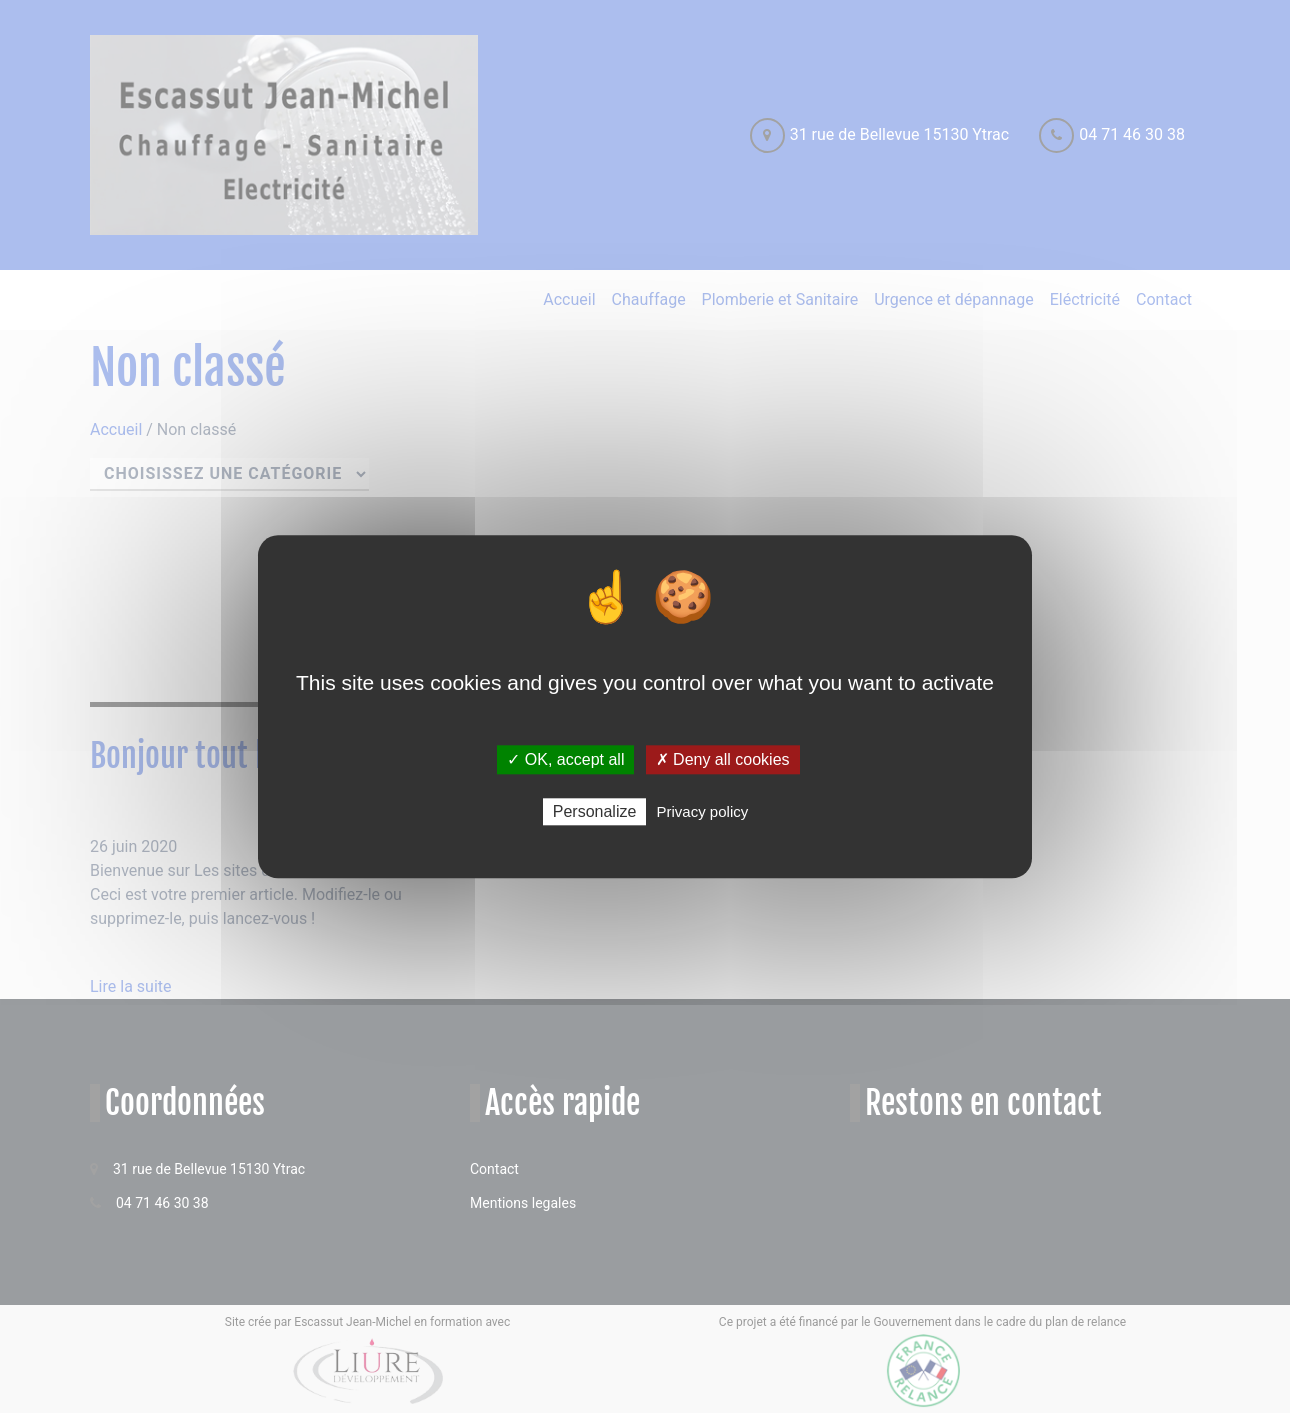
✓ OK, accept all (565, 759)
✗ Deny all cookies (723, 759)
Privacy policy (703, 811)
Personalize (595, 811)
